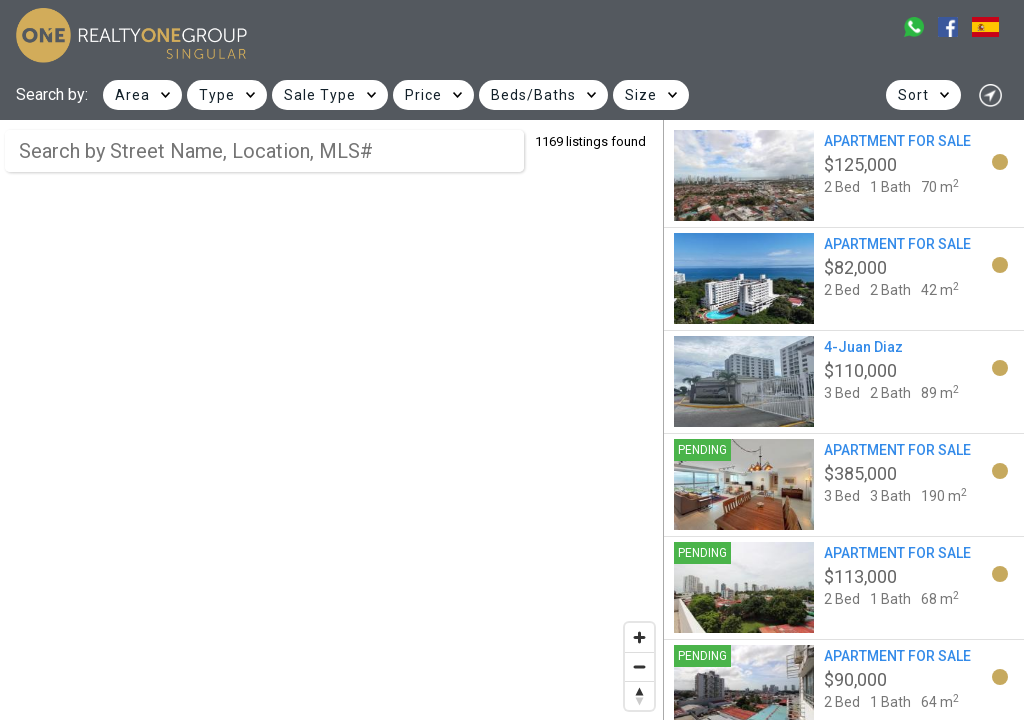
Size (641, 95)
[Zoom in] (639, 637)
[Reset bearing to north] (639, 695)
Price (423, 95)
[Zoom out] (639, 666)
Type (217, 95)
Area (132, 95)
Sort (913, 95)
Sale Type (320, 95)
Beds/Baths (533, 95)
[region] (332, 420)
